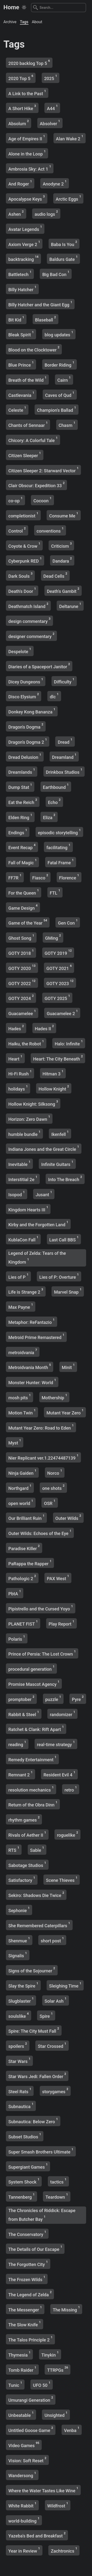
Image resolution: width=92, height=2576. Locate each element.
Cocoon (42, 499)
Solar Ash (55, 2000)
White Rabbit (22, 2504)
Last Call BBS (64, 1238)
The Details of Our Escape (35, 2248)
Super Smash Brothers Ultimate (40, 2150)
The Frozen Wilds (26, 2278)
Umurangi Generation (30, 2399)
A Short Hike (22, 107)
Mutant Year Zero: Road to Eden (41, 1427)
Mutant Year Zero (64, 1411)
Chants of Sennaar (28, 424)
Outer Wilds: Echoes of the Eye (39, 1532)
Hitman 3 (52, 1072)
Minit (68, 1366)
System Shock (23, 2180)
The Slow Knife (24, 2323)
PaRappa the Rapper (30, 1562)
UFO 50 (41, 2384)
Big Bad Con (55, 273)
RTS (13, 1849)
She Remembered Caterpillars (39, 1924)
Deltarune (70, 605)
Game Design (23, 907)
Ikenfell (60, 1133)
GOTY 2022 (22, 982)
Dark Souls (20, 575)
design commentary (29, 620)
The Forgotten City (28, 2263)
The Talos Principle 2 (30, 2338)
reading (17, 1743)
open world (20, 1502)
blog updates (59, 333)
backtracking (23, 258)
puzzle (53, 1698)
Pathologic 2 (22, 1577)
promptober (21, 1698)
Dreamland (64, 756)
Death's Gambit (63, 590)
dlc (54, 695)
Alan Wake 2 (69, 137)
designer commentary (31, 635)
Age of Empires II (26, 137)
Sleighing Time (65, 1985)
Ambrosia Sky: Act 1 (29, 168)
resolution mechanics (31, 1789)
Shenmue (19, 1939)
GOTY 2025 (57, 997)
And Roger (20, 182)
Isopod (16, 1193)
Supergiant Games (28, 2166)
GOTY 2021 (59, 967)
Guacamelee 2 (62, 1012)
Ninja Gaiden (22, 1472)
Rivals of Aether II (27, 1834)
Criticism (61, 545)
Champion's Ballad (56, 409)
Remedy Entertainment (32, 1758)
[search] (58, 7)
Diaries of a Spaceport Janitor (39, 665)
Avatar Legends (25, 228)
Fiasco (40, 876)
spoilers (17, 2045)
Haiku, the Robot (26, 1042)
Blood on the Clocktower (33, 348)
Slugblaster (21, 2000)
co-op (15, 499)
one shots (53, 1487)
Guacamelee (22, 1012)
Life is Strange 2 (25, 1291)
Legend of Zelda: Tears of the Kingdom (37, 1258)
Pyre (78, 1698)
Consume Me (63, 514)
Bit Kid (16, 318)
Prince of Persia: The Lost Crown (42, 1653)
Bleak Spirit (21, 333)
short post (52, 1939)
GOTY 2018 (21, 952)
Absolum (18, 122)
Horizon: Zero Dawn (29, 1118)
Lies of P (18, 1276)
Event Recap (22, 846)
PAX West (58, 1577)
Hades (16, 1027)
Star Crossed (52, 2045)
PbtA (14, 1592)
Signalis (17, 1954)
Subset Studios (24, 2135)
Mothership (54, 1396)
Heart (15, 1057)
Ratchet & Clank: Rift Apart (36, 1728)
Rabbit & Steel (23, 1713)
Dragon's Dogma (25, 726)
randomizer (62, 1713)
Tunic (15, 2384)
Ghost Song (21, 937)
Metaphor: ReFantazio (31, 1321)
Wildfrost (57, 2504)
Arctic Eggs (68, 198)
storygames (55, 2090)
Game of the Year (27, 922)
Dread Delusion (24, 756)
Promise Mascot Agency (33, 1683)
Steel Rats (19, 2090)
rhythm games (23, 1819)
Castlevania (21, 394)
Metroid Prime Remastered (36, 1336)
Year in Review (24, 2550)
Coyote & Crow (24, 545)
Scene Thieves (61, 1879)
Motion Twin (22, 1411)
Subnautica (20, 2105)
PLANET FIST (23, 1623)
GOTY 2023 (60, 982)
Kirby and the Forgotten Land (38, 1223)
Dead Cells (55, 575)
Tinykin (50, 2354)
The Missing (66, 2308)
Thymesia (19, 2354)
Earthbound (56, 786)
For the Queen (23, 892)
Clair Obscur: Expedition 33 (36, 484)
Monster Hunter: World (32, 1381)
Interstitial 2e (22, 1178)
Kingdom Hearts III (28, 1208)
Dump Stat (20, 786)
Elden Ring (20, 816)
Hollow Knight (54, 1088)
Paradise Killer (24, 1547)
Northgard (19, 1487)
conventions (50, 530)
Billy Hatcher (22, 288)
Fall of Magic (22, 861)
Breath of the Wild (27, 379)
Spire (46, 2015)
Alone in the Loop (27, 152)
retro (71, 1789)
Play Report (61, 1623)
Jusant (44, 1193)
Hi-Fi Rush (20, 1072)
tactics (58, 2180)
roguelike (67, 1834)
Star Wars (19, 2060)
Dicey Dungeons (25, 680)
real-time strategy (56, 1743)
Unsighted (55, 2414)
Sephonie (19, 1909)
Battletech (19, 273)
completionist (23, 514)
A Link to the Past (27, 92)
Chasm (67, 424)
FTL (55, 892)
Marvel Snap (67, 1291)
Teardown (56, 2196)
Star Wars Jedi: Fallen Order (37, 2075)
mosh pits (19, 1396)
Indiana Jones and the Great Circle (43, 1148)
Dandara (62, 560)
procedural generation (31, 1668)
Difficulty (64, 680)
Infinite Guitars (57, 1163)
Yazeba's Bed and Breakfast (37, 2534)
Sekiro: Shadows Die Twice (36, 1894)
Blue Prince (21, 364)
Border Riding (59, 364)
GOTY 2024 (21, 997)
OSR (49, 1502)
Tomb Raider (22, 2369)
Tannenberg (21, 2196)
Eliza (49, 816)
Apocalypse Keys (26, 198)
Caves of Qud (59, 394)
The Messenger (25, 2308)
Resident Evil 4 (59, 1773)
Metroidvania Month (29, 1366)
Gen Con (68, 922)
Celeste (17, 409)
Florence (69, 876)
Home (11, 7)
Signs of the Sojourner (31, 1969)
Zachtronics (64, 2550)
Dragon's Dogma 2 (27, 741)
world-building (23, 2520)
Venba (71, 2429)
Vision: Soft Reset (27, 2459)
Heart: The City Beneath (58, 1057)
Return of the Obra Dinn (32, 1803)
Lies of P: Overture (59, 1276)
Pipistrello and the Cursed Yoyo (40, 1607)
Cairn (64, 379)
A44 (52, 107)
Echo (54, 801)
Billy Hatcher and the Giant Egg (40, 303)
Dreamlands (21, 771)
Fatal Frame (61, 861)
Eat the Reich (22, 801)
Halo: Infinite (69, 1042)
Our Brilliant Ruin (26, 1517)
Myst (14, 1441)
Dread (65, 741)
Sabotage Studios (27, 1864)
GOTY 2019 (58, 952)
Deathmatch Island (28, 605)
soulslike (18, 2015)
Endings (17, 831)
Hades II (44, 1027)
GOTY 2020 (22, 967)
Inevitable (19, 1163)
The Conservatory (27, 2233)
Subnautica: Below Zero (33, 2120)
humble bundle (24, 1133)
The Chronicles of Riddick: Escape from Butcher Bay (41, 2215)
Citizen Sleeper (24, 454)
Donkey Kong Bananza (31, 710)
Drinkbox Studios (64, 771)
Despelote (19, 650)
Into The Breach (65, 1178)
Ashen (16, 213)
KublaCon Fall (23, 1238)
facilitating (58, 846)
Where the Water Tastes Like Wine (43, 2489)
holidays (18, 1088)
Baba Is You (64, 243)
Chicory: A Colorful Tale (33, 439)
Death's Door (22, 590)
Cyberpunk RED (25, 560)
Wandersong (22, 2474)
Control (17, 530)
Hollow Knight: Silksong (33, 1103)
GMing (53, 937)
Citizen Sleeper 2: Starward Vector (43, 469)
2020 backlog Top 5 (29, 62)
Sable (37, 1849)
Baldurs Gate (63, 258)
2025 (50, 77)
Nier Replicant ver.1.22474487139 (43, 1457)
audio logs (46, 213)
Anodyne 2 (54, 182)
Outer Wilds (68, 1517)
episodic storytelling (59, 831)
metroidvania (22, 1351)
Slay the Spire (23, 1985)
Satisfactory (21, 1879)
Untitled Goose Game (30, 2429)
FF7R (14, 876)
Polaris (16, 1638)
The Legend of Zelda (30, 2293)
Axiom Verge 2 (24, 243)
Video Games (23, 2444)
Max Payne (20, 1306)
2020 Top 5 (20, 77)
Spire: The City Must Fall (33, 2030)
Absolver (50, 122)
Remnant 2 (20, 1773)
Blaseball (45, 318)
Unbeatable (21, 2414)
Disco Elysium (23, 695)
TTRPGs (57, 2369)
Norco (54, 1472)
